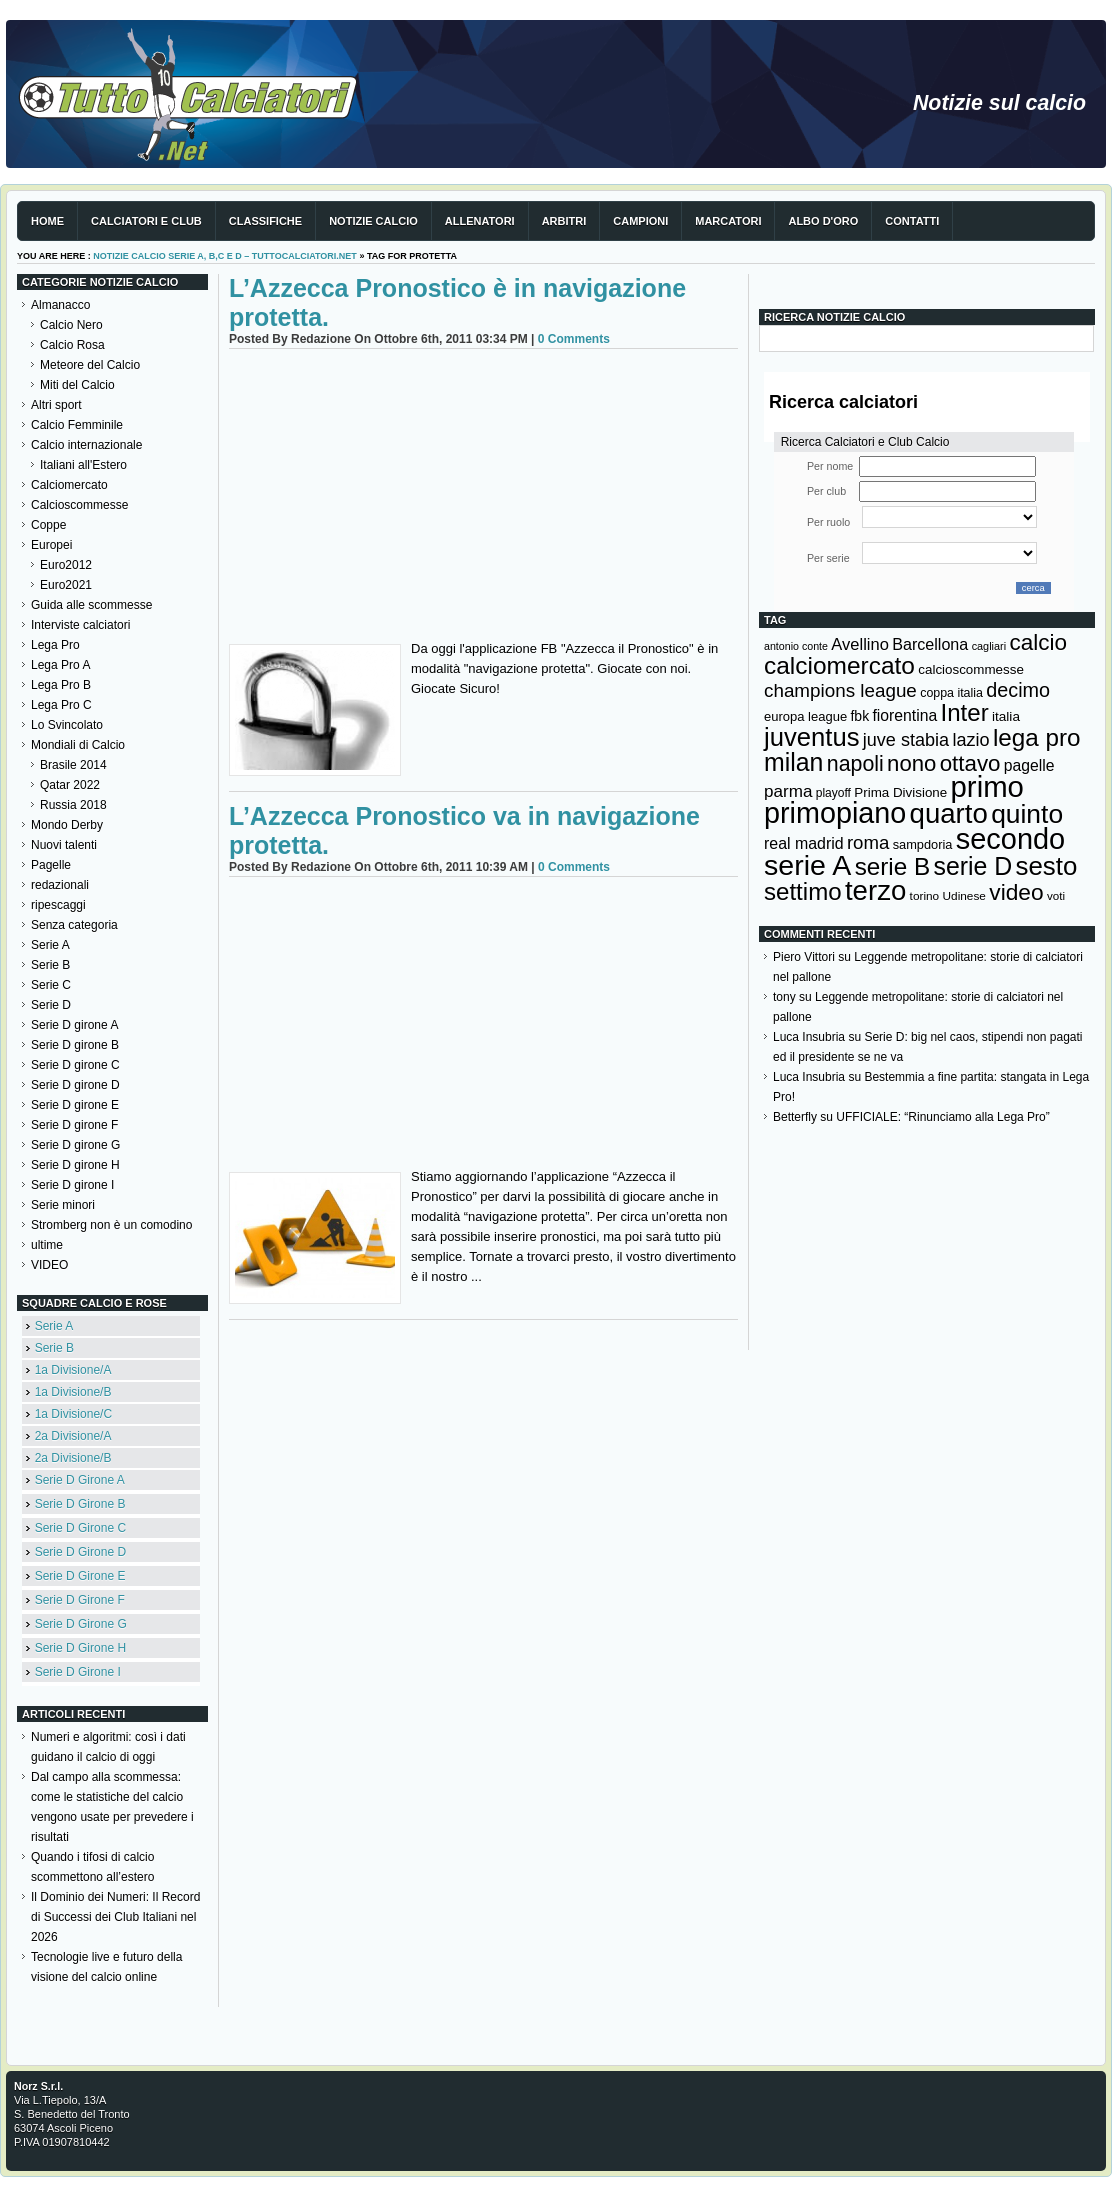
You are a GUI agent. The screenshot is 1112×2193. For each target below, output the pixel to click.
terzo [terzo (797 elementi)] (875, 890)
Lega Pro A (60, 665)
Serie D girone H (75, 1165)
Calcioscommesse (79, 505)
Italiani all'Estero (83, 465)
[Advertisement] (483, 499)
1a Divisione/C (73, 1414)
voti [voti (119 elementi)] (1056, 895)
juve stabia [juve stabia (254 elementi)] (906, 740)
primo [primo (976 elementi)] (987, 786)
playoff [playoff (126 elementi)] (833, 793)
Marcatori (728, 221)
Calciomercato (69, 485)
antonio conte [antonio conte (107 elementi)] (796, 646)
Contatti (912, 221)
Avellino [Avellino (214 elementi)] (859, 644)
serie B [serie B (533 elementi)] (893, 866)
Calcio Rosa (72, 345)
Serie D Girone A (80, 1480)
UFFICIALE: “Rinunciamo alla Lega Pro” (942, 1117)
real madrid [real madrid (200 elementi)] (804, 843)
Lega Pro (55, 645)
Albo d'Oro (823, 221)
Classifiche (265, 221)
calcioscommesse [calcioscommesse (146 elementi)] (971, 669)
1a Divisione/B (73, 1392)
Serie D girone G (75, 1145)
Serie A (50, 945)
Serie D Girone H (80, 1648)
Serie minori (63, 1205)
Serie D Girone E (80, 1576)
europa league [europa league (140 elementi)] (805, 716)
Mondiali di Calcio (78, 745)
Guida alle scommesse (91, 605)
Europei (51, 545)
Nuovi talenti (64, 845)
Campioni (640, 221)
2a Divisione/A (73, 1436)
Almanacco (60, 305)
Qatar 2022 (70, 785)
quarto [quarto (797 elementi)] (949, 813)
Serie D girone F (74, 1125)
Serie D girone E (75, 1105)
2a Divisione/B (73, 1458)
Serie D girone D (75, 1085)
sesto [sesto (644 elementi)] (1047, 866)
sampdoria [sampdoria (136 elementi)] (923, 844)
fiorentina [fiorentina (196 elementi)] (904, 715)
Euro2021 (66, 585)
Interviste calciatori (80, 625)
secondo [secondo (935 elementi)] (1010, 839)
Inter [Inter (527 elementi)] (964, 712)
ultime (47, 1245)
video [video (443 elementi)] (1016, 892)
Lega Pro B (61, 685)
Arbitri (564, 221)
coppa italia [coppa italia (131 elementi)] (951, 693)
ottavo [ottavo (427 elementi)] (970, 763)
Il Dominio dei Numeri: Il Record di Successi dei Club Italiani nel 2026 (115, 1917)
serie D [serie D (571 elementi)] (973, 866)
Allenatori (480, 221)
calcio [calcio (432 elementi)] (1038, 642)
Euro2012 (66, 565)
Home (47, 221)
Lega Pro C (61, 705)
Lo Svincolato (67, 725)
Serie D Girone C (80, 1528)
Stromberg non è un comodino (111, 1225)
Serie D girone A (74, 1025)
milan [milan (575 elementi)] (793, 762)
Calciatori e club (146, 221)
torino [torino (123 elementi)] (925, 896)
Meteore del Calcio (90, 365)
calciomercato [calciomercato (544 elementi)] (839, 665)
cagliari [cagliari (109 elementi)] (989, 646)
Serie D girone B (75, 1045)
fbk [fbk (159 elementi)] (859, 716)
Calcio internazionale (86, 445)
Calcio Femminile (77, 425)
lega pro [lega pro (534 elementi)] (1037, 737)
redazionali (60, 885)
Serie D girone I (72, 1185)
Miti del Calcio (77, 385)
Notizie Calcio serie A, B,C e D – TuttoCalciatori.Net (225, 256)
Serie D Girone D (80, 1552)
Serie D (51, 1005)
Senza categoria (74, 925)
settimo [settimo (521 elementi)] (803, 891)
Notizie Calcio (373, 221)
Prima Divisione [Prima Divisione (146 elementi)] (900, 792)
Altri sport (56, 405)
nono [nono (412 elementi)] (911, 763)
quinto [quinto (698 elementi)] (1027, 814)
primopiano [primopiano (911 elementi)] (835, 813)
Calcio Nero (71, 325)
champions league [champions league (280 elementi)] (840, 690)
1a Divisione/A (73, 1370)
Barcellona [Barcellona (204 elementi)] (930, 644)
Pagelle (51, 865)
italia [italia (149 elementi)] (1006, 716)
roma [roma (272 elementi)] (868, 842)
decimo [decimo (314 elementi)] (1018, 690)
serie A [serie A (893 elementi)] (807, 865)
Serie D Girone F (80, 1600)
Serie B (50, 965)
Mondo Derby (67, 825)
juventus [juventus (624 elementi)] (811, 737)
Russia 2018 (73, 805)
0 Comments (574, 339)
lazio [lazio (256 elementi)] (970, 740)
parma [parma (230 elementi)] (788, 791)
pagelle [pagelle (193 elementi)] (1029, 765)
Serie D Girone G (81, 1624)
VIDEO (49, 1265)
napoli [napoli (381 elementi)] (855, 764)
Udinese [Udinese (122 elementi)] (964, 896)
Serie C (51, 985)
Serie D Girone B (80, 1504)
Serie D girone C (75, 1065)
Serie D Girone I (78, 1672)
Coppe (48, 525)
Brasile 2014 (73, 765)
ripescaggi (58, 905)
